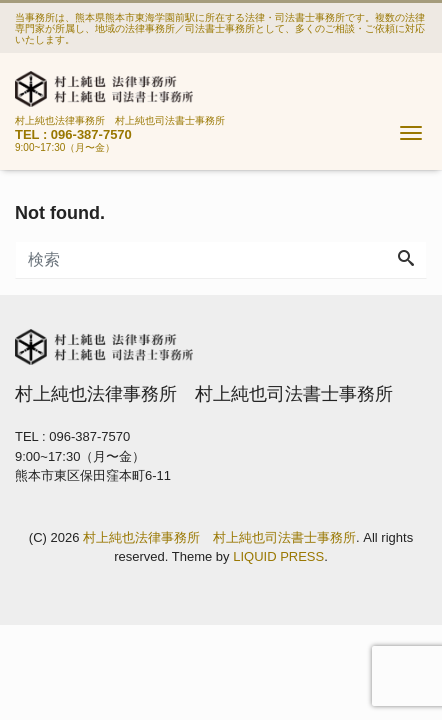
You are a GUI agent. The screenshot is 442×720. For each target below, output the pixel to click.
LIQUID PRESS (278, 556)
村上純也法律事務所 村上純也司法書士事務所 (219, 537)
